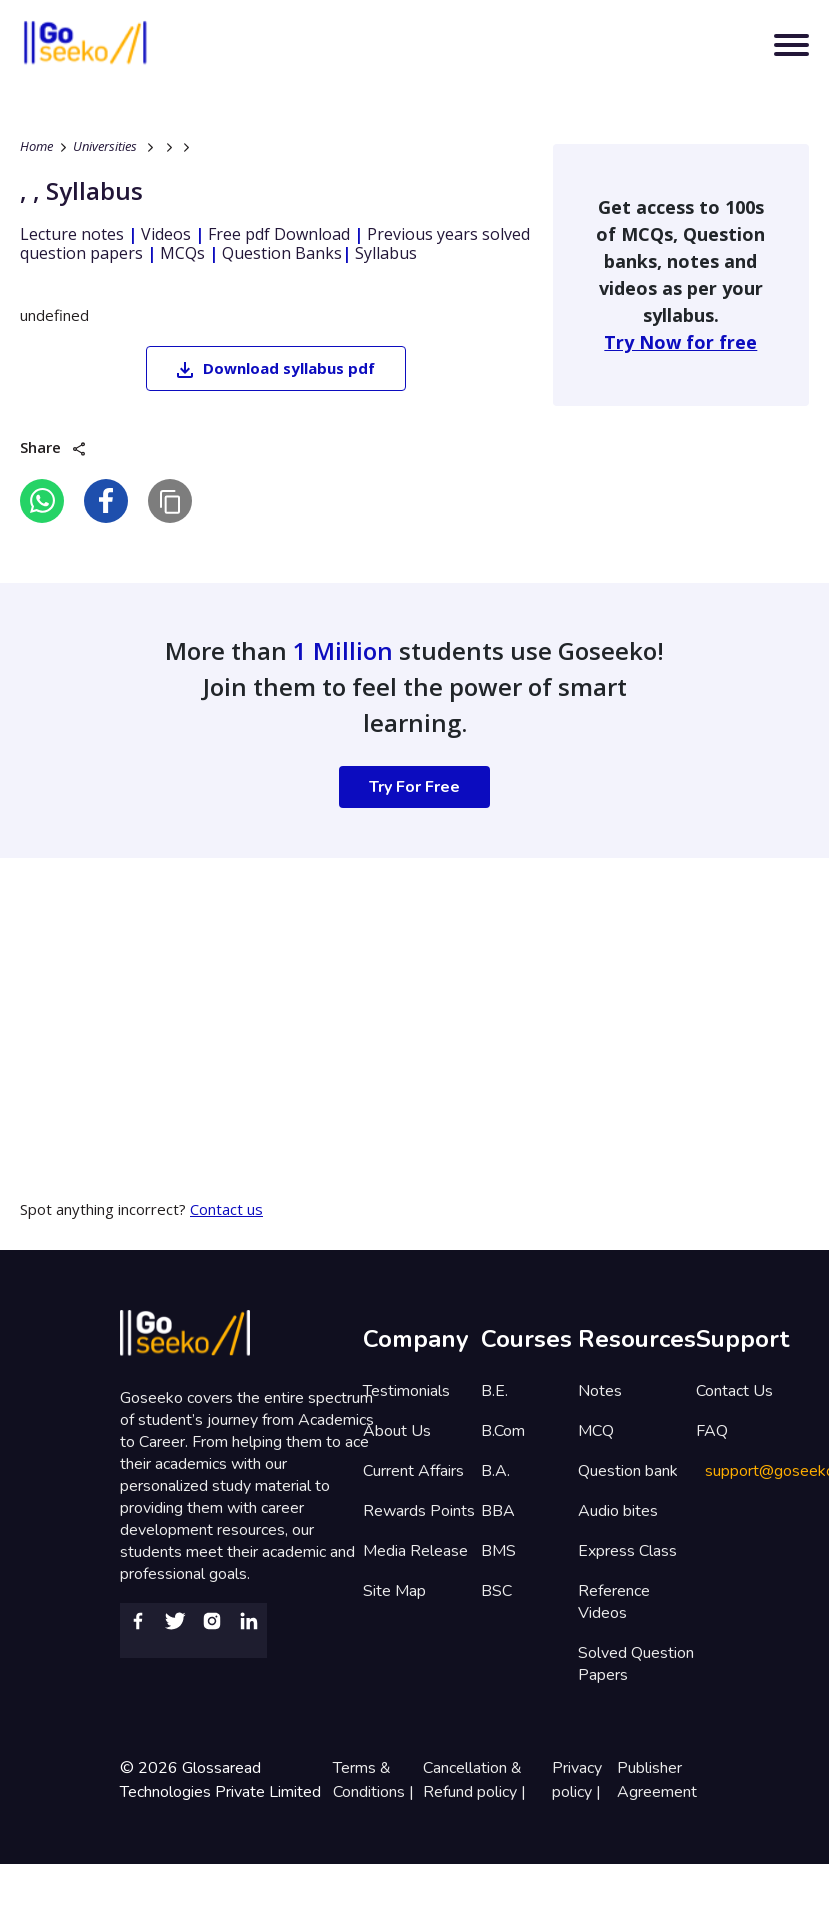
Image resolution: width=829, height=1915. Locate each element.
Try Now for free (680, 342)
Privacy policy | (578, 1780)
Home (36, 146)
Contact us (226, 1209)
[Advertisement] (384, 998)
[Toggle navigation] (791, 45)
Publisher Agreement (657, 1780)
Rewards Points (419, 1511)
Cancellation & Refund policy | (476, 1780)
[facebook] (106, 501)
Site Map (394, 1591)
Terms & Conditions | (375, 1780)
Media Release (415, 1551)
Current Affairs (413, 1471)
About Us (397, 1431)
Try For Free (414, 787)
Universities (105, 146)
